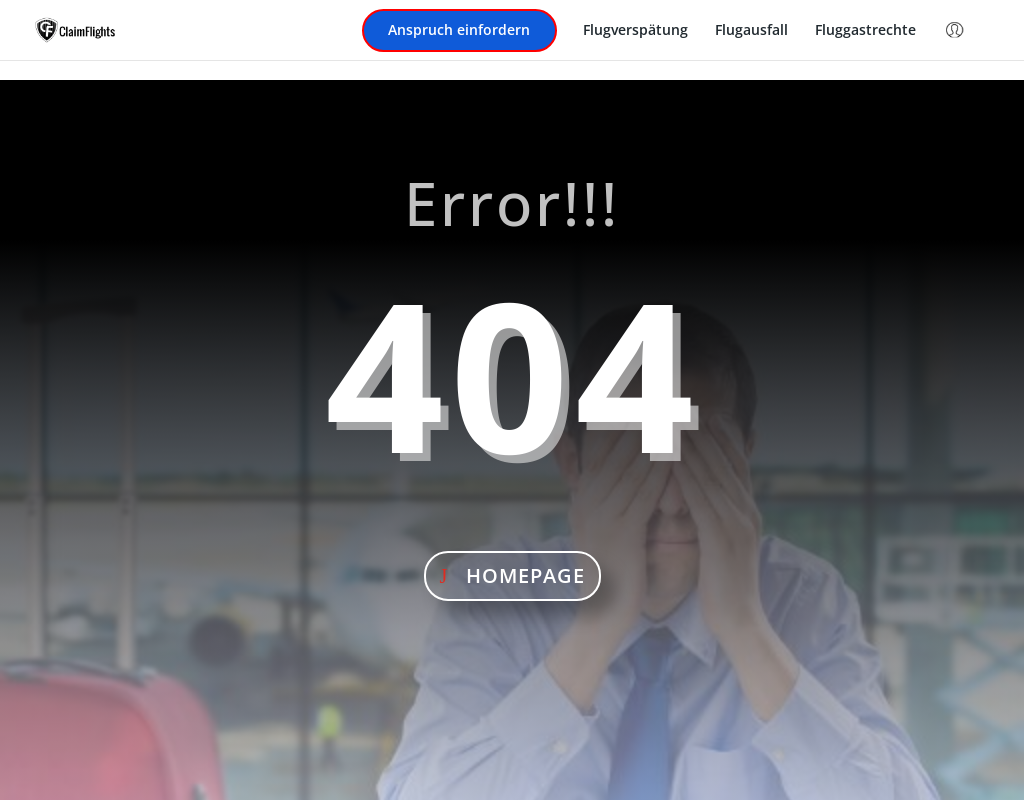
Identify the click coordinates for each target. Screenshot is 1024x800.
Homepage (525, 575)
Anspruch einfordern (459, 31)
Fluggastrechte (865, 31)
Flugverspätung (635, 31)
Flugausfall (751, 31)
